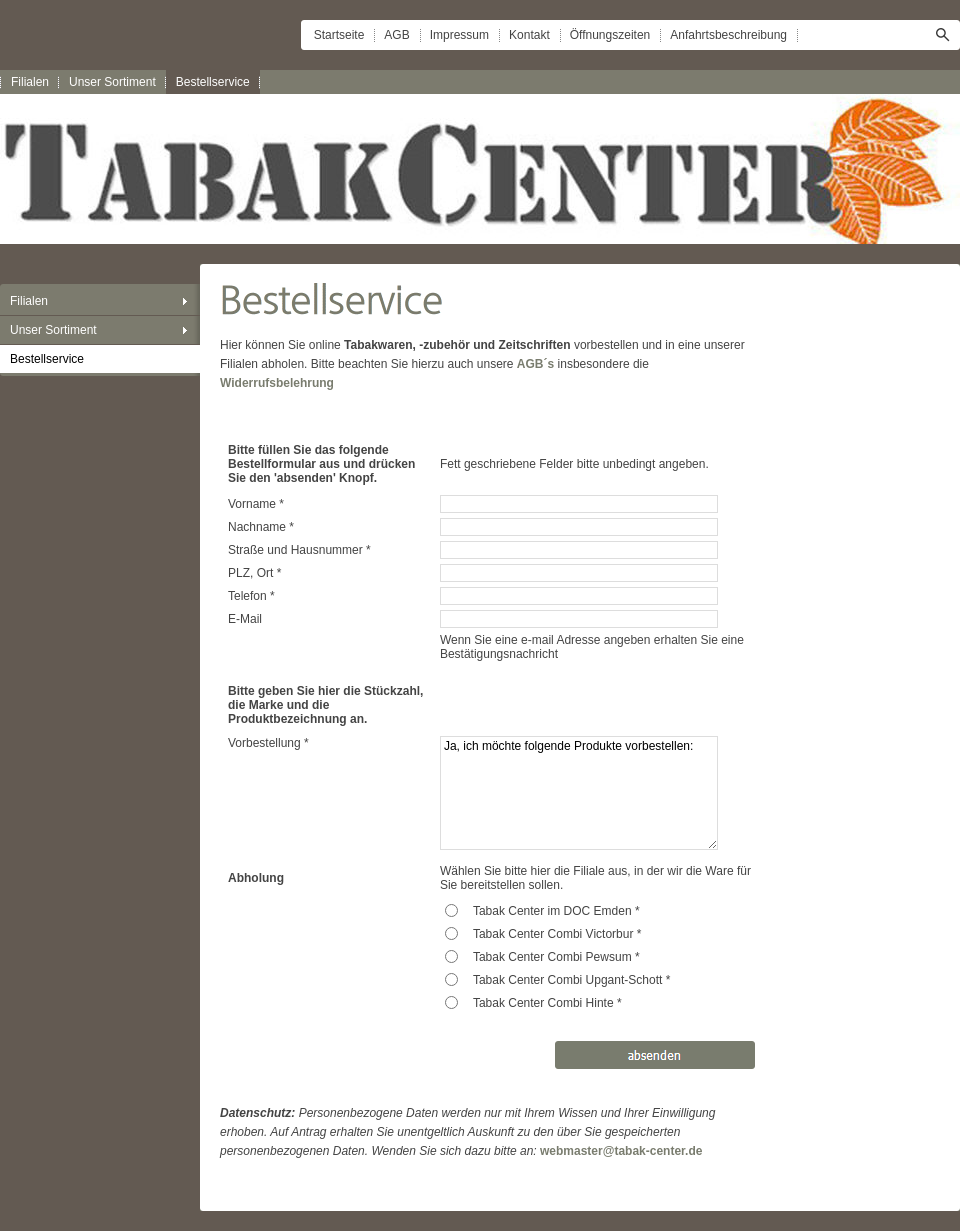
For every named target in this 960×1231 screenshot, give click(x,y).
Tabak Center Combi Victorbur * (557, 934)
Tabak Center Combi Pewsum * (556, 957)
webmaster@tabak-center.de (621, 1151)
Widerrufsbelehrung (277, 383)
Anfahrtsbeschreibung (728, 35)
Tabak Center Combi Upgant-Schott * (571, 980)
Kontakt (529, 35)
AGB (396, 35)
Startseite (339, 35)
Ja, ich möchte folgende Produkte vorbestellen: (579, 793)
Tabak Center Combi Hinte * (547, 1003)
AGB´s (535, 364)
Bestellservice (213, 82)
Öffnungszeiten (610, 35)
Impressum (459, 35)
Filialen (30, 82)
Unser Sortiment (112, 82)
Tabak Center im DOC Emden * (556, 911)
